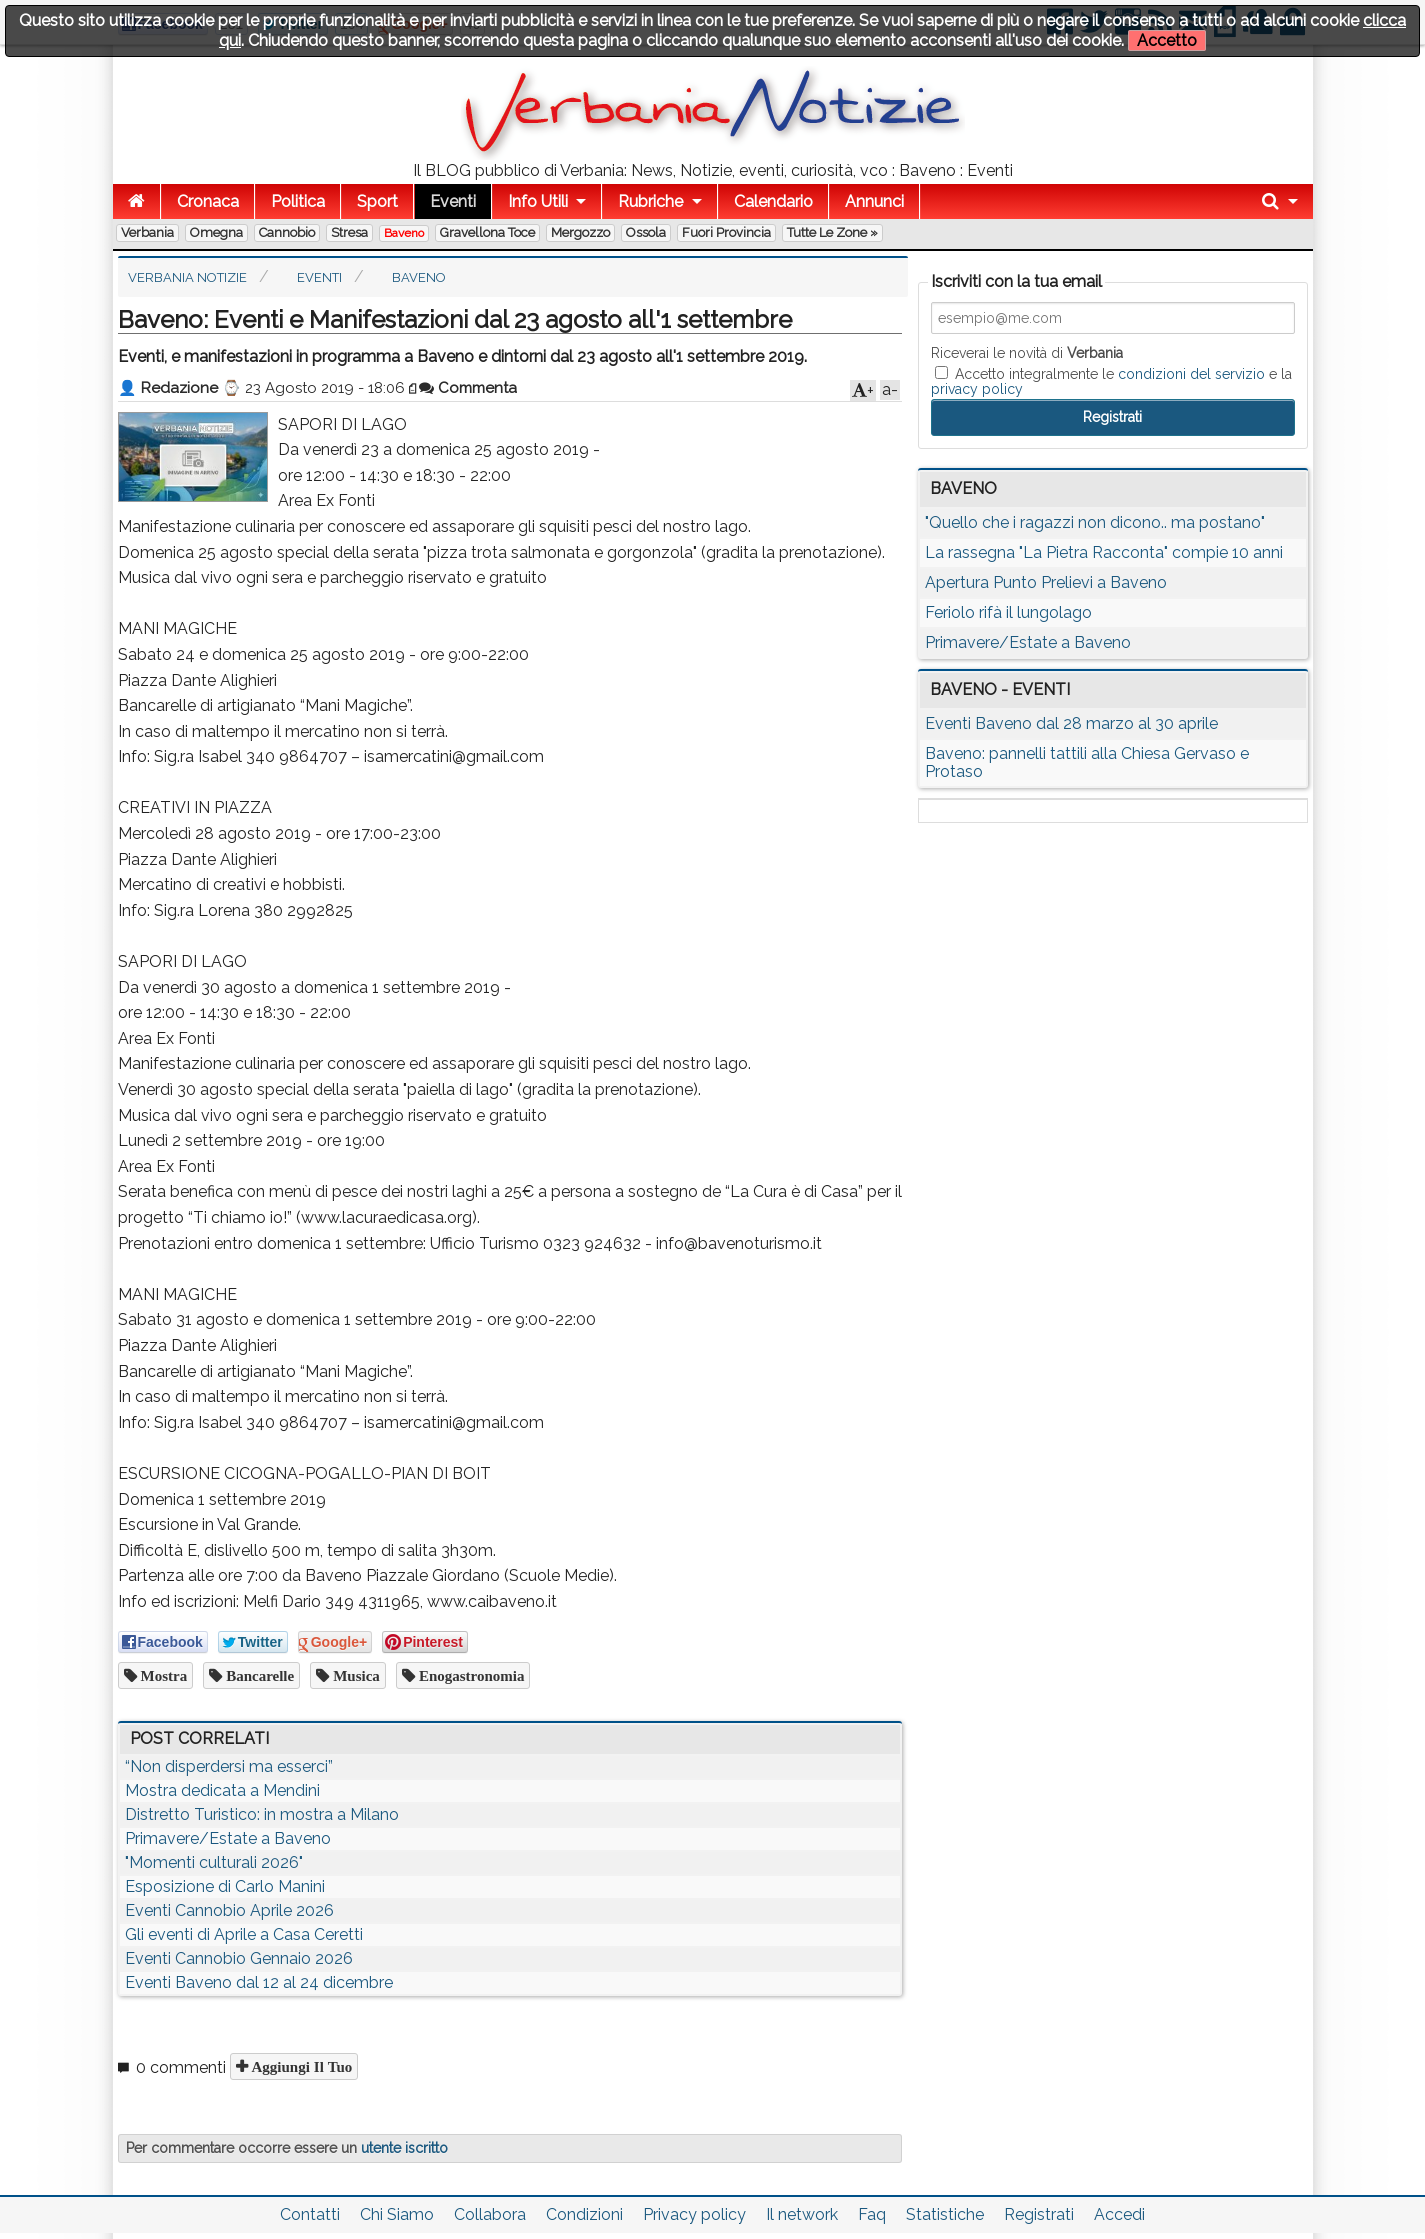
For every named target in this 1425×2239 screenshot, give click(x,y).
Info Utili (538, 201)
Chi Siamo (397, 2214)
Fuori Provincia (726, 232)
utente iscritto (404, 2148)
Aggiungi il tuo (300, 2066)
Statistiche (945, 2214)
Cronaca (208, 201)
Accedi (1119, 2214)
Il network (802, 2214)
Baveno (404, 233)
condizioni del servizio (1191, 374)
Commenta (468, 388)
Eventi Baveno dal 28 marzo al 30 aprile (1071, 723)
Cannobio (287, 232)
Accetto (1167, 40)
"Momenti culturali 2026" (214, 1862)
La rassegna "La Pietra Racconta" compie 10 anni (1104, 552)
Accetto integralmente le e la (1111, 381)
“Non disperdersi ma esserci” (229, 1766)
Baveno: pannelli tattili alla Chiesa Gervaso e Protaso (1087, 762)
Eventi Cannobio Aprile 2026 (229, 1910)
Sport (377, 201)
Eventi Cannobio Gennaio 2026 (239, 1958)
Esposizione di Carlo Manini (225, 1886)
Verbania (147, 232)
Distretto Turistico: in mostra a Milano (262, 1814)
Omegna (216, 232)
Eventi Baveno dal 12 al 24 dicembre (259, 1982)
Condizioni (584, 2214)
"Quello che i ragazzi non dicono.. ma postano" (1095, 522)
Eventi (453, 201)
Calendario (773, 201)
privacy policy (977, 389)
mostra (162, 1675)
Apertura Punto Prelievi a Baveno (1046, 582)
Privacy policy (694, 2214)
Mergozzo (580, 232)
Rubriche (650, 201)
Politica (298, 201)
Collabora (490, 2214)
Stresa (349, 232)
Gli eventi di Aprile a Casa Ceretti (244, 1934)
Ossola (646, 232)
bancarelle (258, 1675)
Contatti (310, 2214)
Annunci (874, 201)
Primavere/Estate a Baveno (228, 1838)
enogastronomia (470, 1675)
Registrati (1039, 2214)
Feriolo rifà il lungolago (1008, 612)
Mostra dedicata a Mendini (222, 1790)
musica (354, 1675)
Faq (872, 2214)
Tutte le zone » (832, 232)
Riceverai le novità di (1027, 353)
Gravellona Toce (487, 232)
